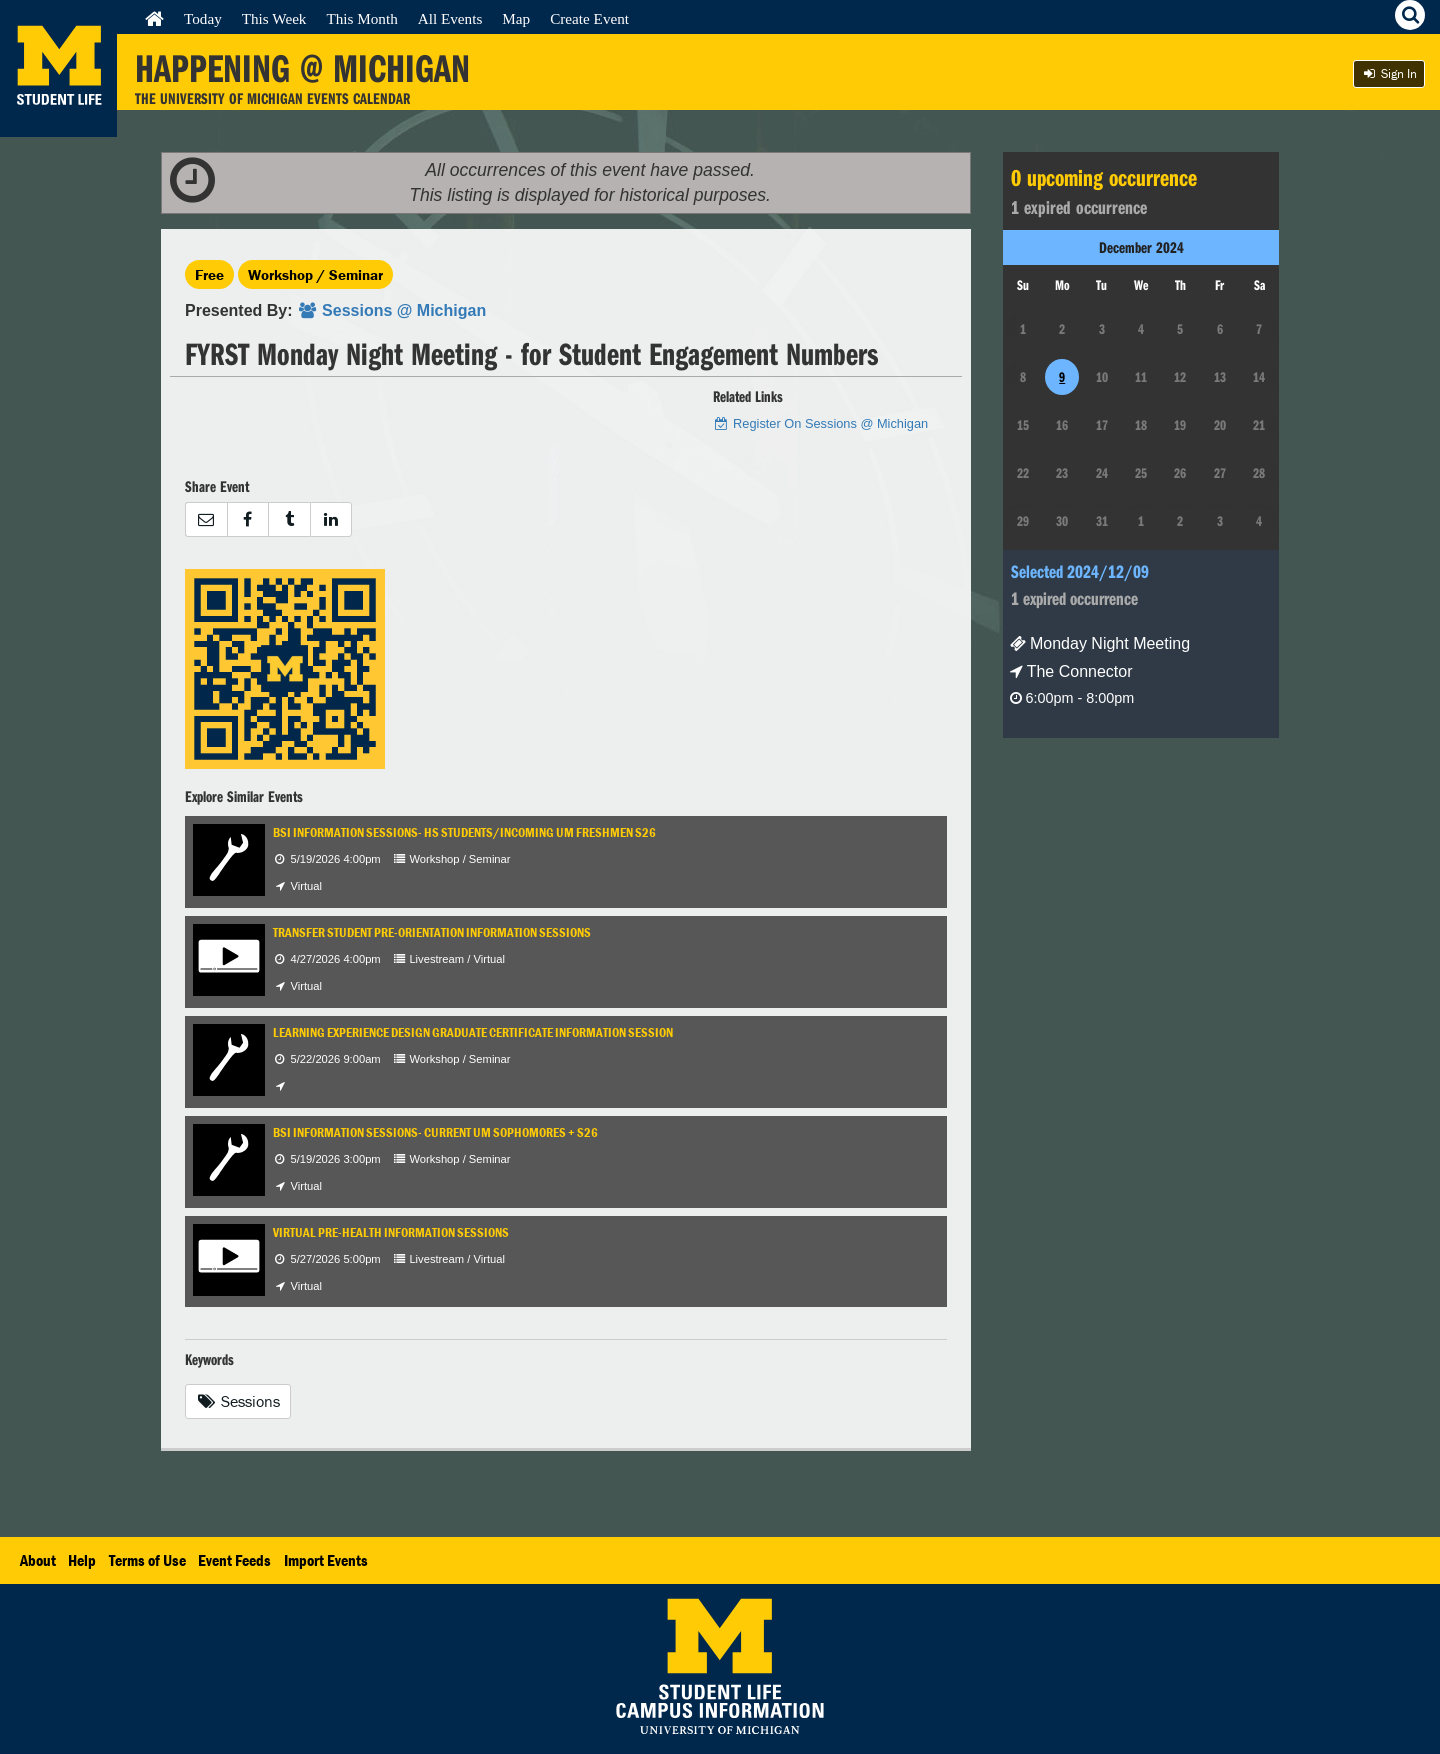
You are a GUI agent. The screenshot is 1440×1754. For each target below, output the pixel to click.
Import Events (326, 1560)
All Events (450, 18)
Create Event (589, 18)
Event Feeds (234, 1560)
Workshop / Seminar (315, 274)
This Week (274, 18)
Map (516, 18)
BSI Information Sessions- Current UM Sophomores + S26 (435, 1132)
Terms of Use (147, 1560)
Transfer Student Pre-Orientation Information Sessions (432, 932)
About (38, 1560)
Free (209, 274)
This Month (361, 18)
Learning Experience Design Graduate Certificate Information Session (473, 1032)
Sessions (238, 1401)
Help (82, 1560)
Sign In (1389, 73)
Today (203, 18)
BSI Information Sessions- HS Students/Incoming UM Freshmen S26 (464, 832)
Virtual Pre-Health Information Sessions (391, 1232)
